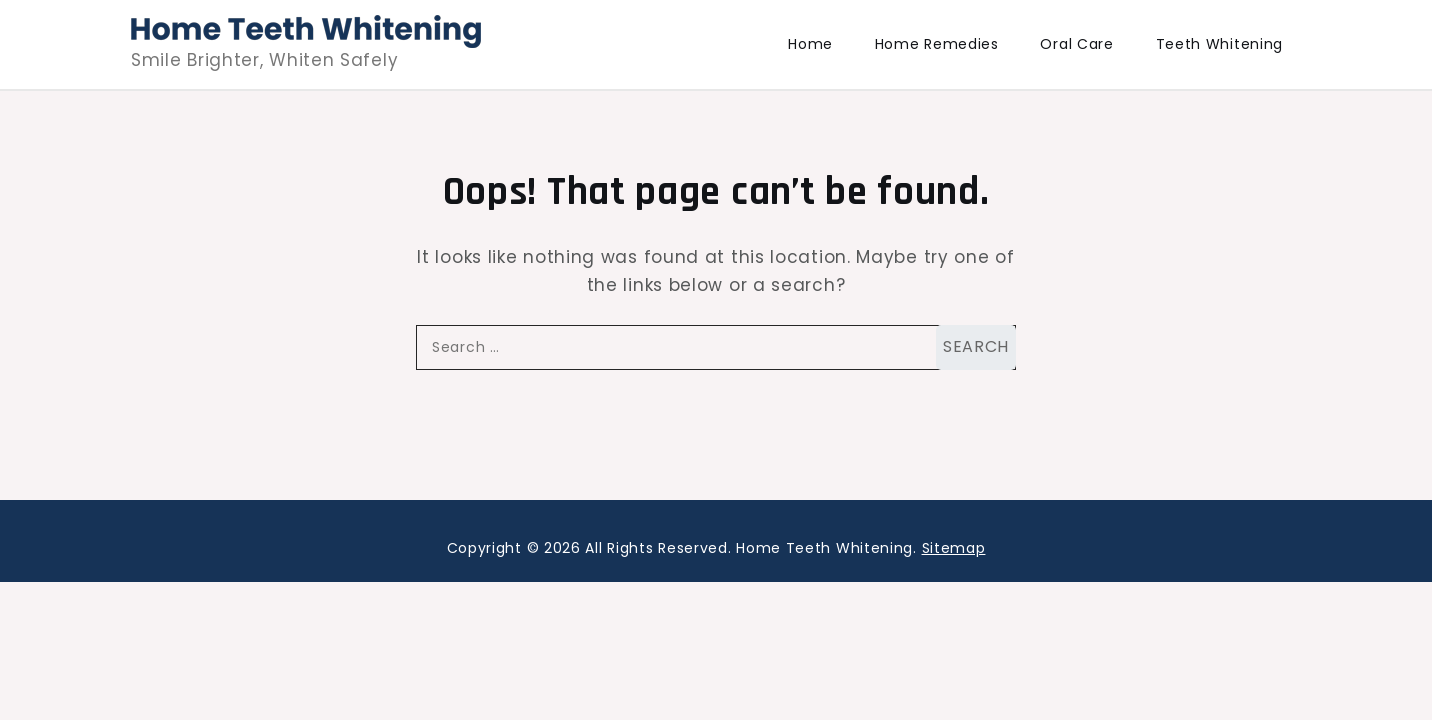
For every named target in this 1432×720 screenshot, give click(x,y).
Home (810, 44)
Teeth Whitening (1220, 44)
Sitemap (954, 548)
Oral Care (1076, 44)
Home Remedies (937, 44)
